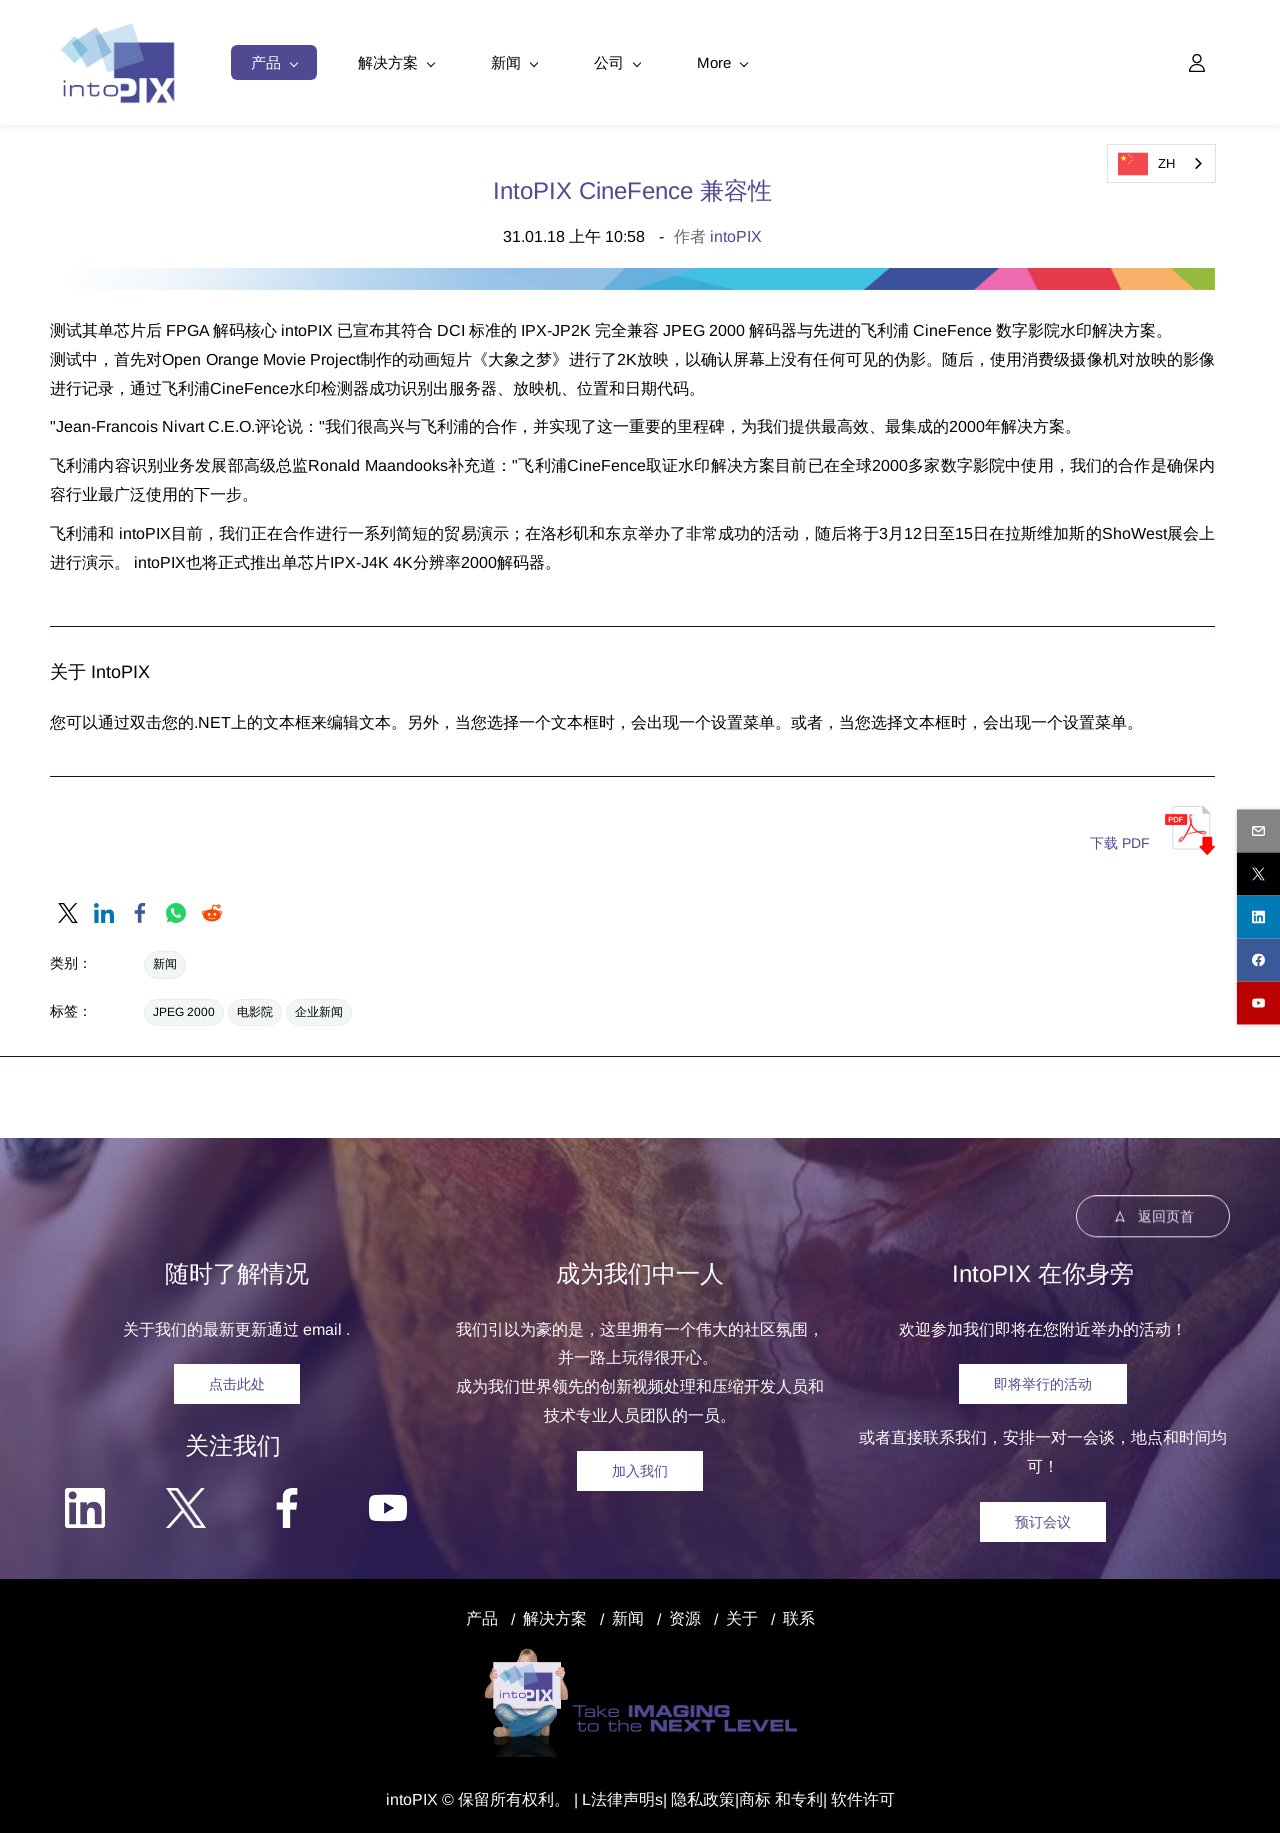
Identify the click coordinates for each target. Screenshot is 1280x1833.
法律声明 (623, 1796)
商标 (755, 1796)
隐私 (687, 1796)
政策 (719, 1796)
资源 (685, 1615)
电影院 (255, 1009)
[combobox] (1161, 163)
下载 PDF (1120, 840)
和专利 (797, 1796)
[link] (68, 910)
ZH (1146, 164)
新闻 (165, 961)
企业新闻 (319, 1009)
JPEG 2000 (184, 1009)
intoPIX (736, 233)
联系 (799, 1615)
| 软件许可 (859, 1796)
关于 (742, 1615)
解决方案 (555, 1615)
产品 (482, 1615)
